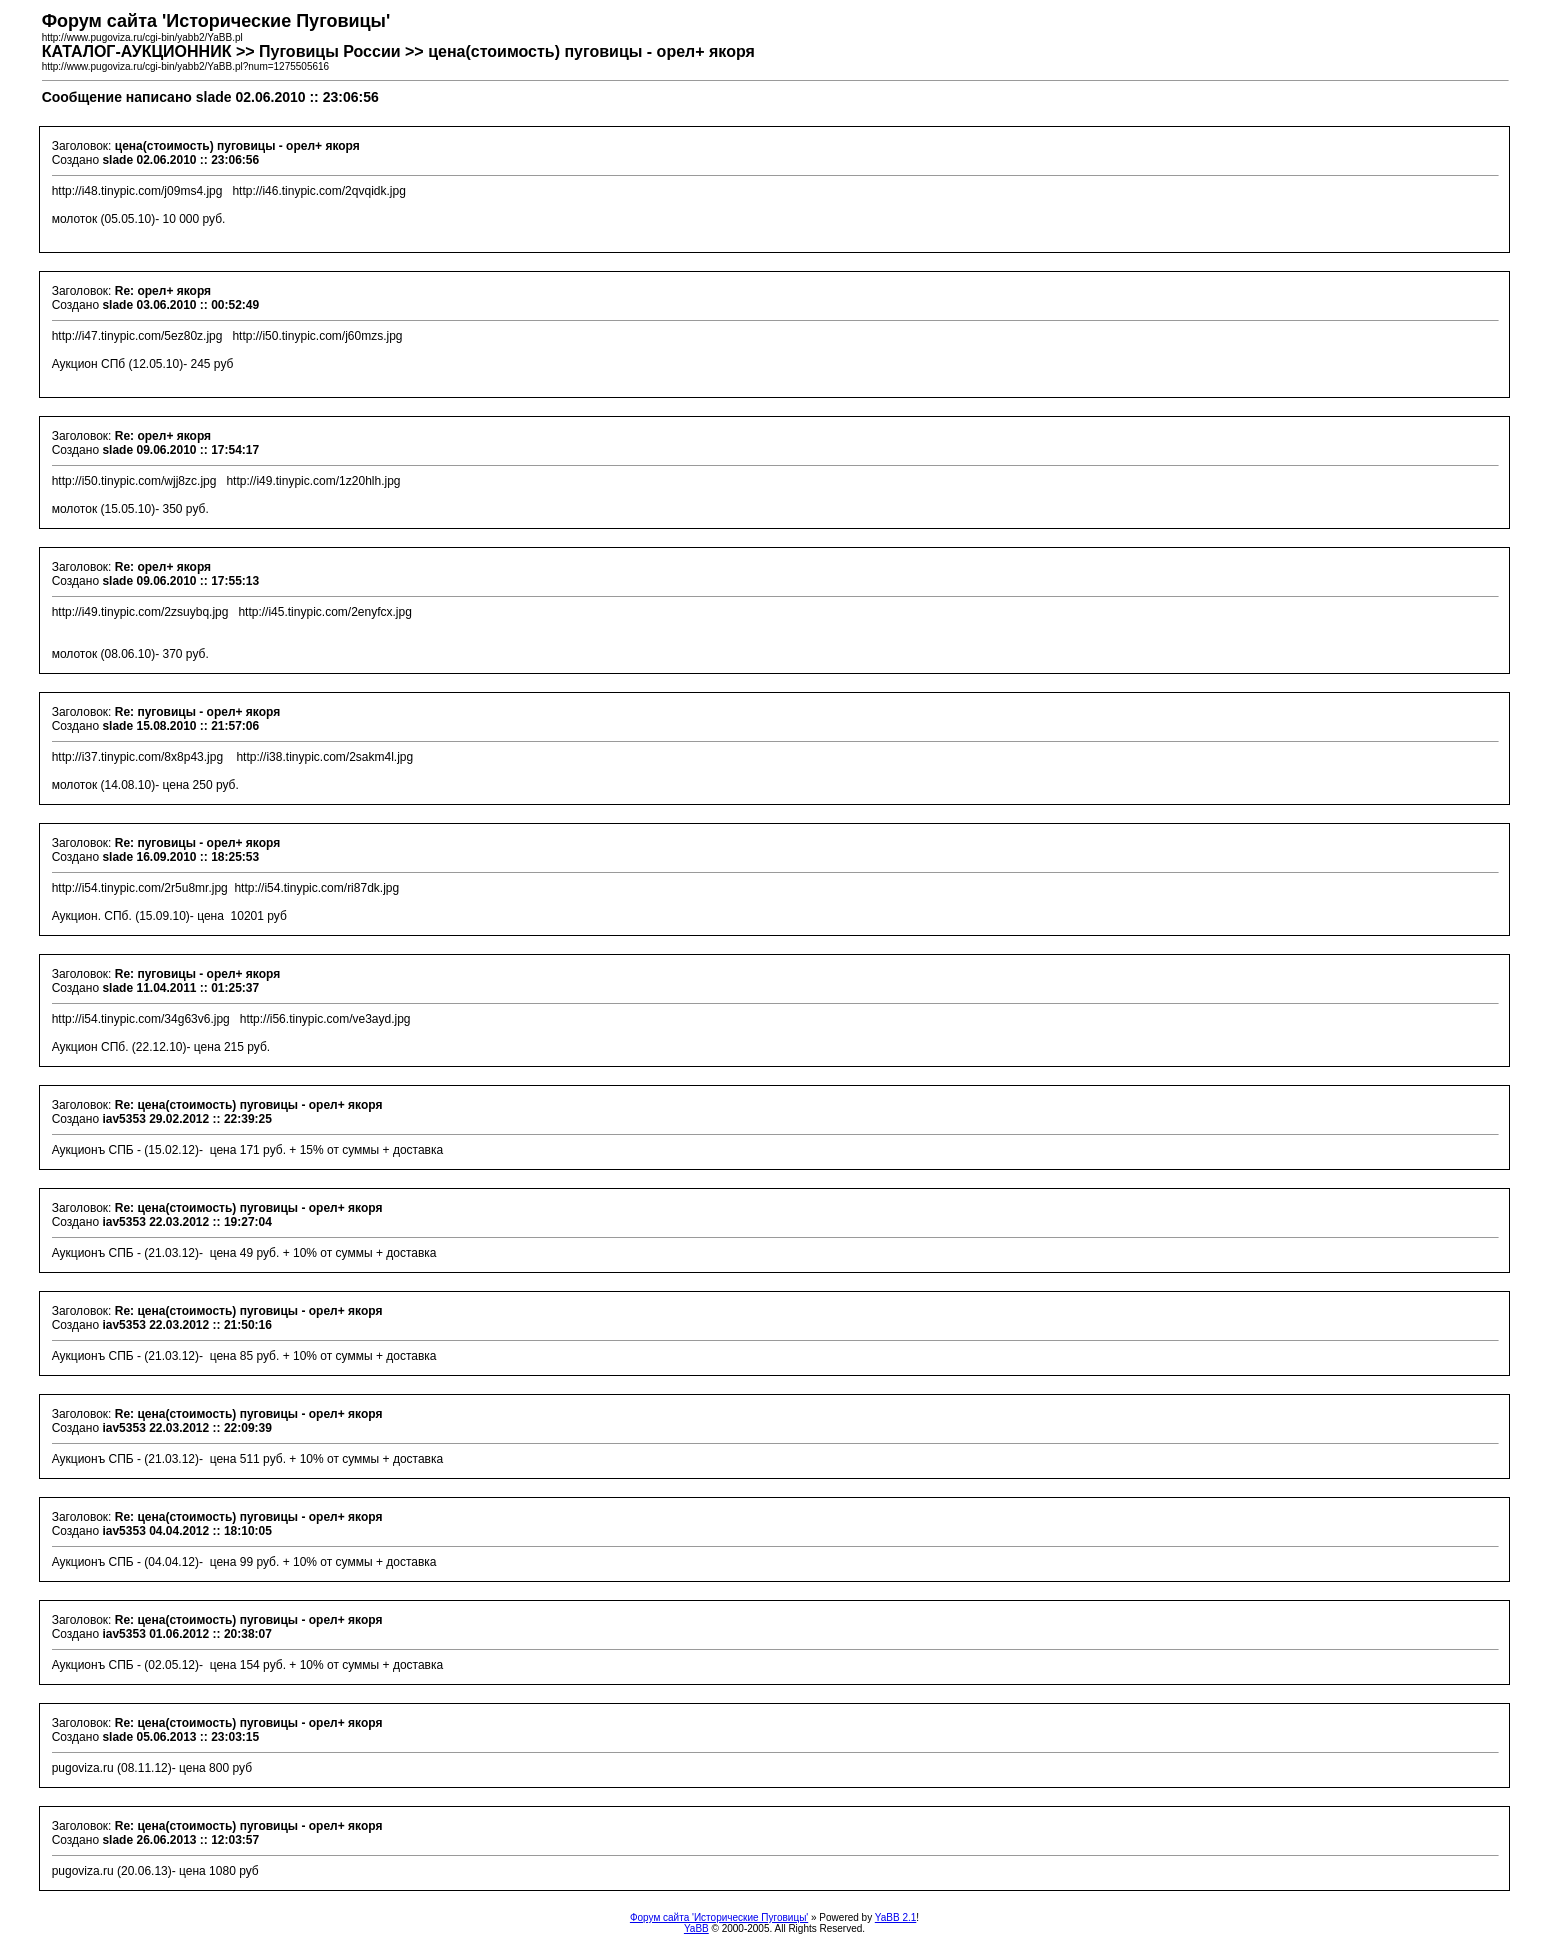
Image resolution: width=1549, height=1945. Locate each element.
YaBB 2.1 (896, 1917)
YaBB (696, 1928)
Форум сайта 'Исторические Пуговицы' (719, 1917)
